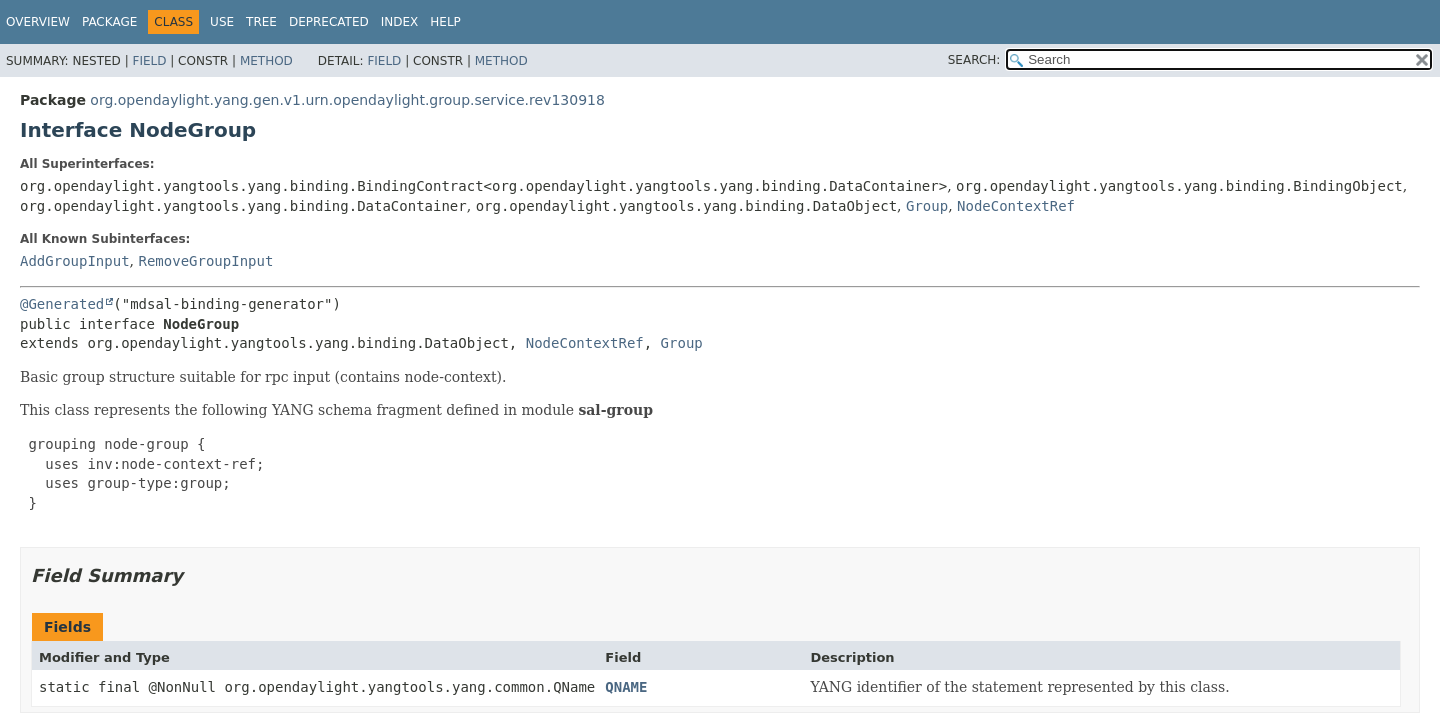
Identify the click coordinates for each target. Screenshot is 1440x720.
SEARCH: (974, 60)
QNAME (626, 687)
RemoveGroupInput (205, 261)
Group (927, 206)
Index (400, 22)
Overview (38, 22)
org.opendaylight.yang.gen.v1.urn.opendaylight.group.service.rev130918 (347, 100)
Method (266, 61)
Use (222, 22)
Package (109, 22)
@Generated (62, 304)
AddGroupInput (75, 261)
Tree (261, 22)
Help (445, 22)
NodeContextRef (1016, 206)
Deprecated (329, 22)
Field (149, 61)
